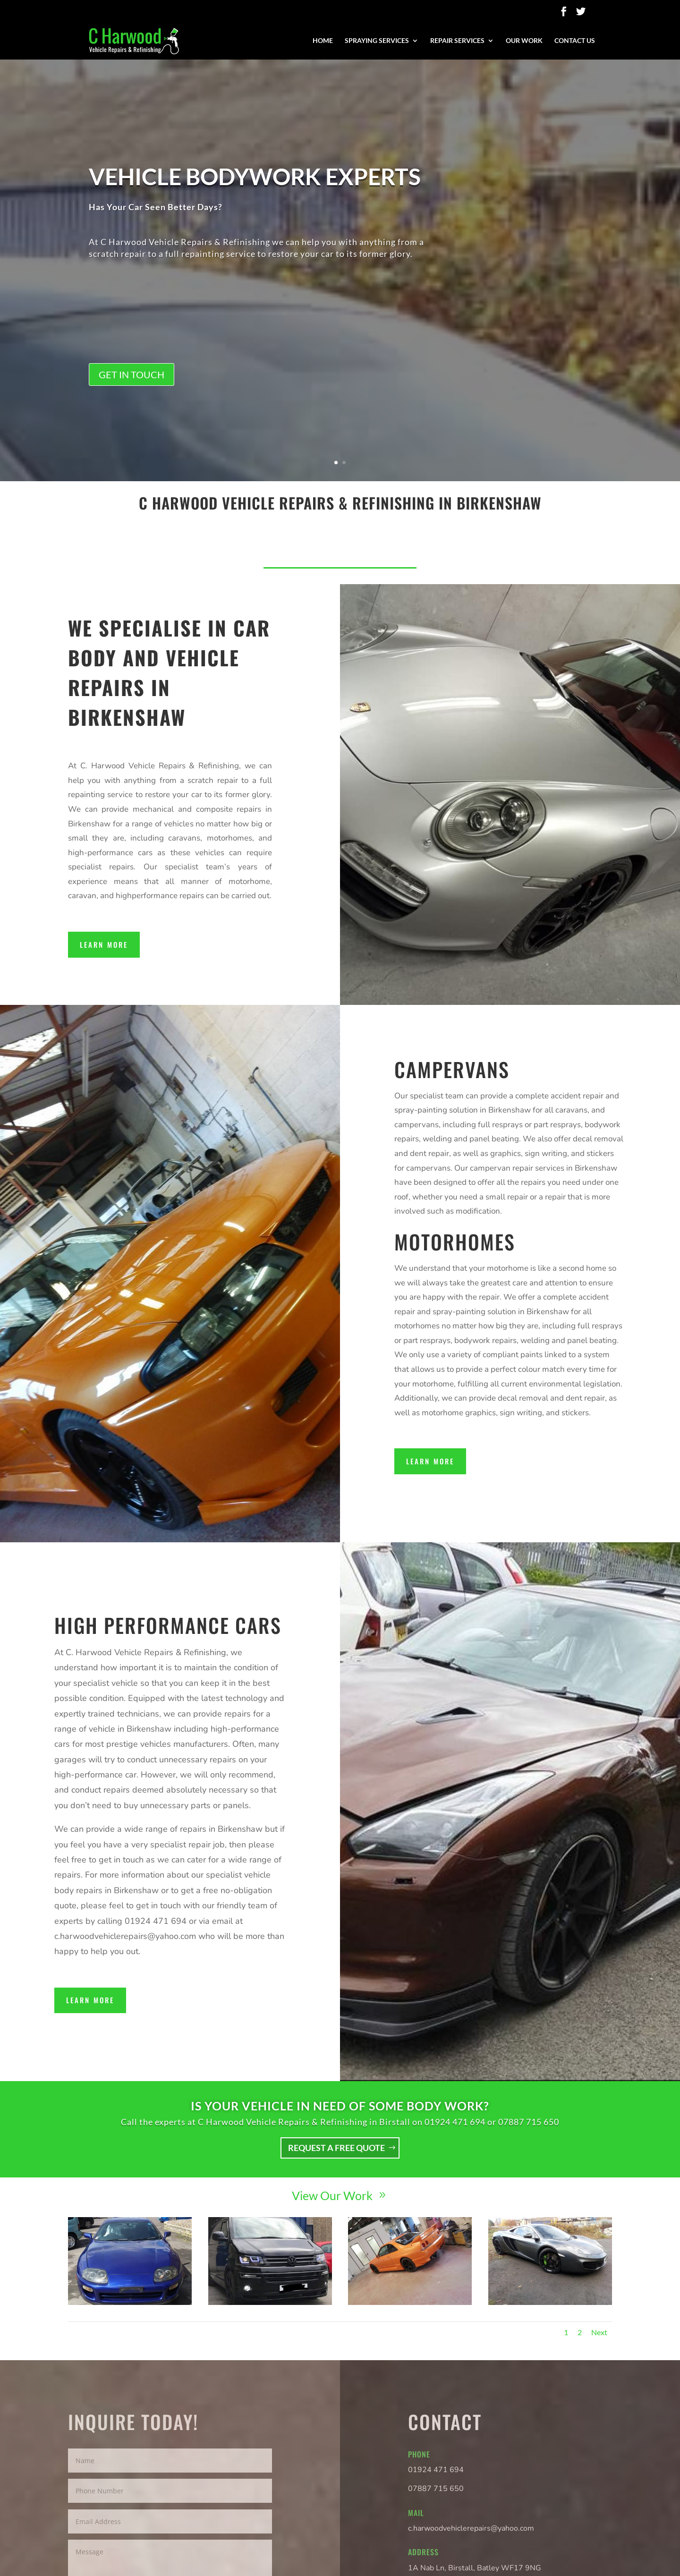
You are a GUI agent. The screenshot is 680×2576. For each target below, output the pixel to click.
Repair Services (457, 40)
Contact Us (574, 40)
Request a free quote (336, 2147)
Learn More (104, 944)
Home (323, 40)
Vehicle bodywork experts (255, 207)
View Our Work (332, 2195)
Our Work (524, 40)
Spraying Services (377, 40)
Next (599, 2332)
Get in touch (131, 405)
